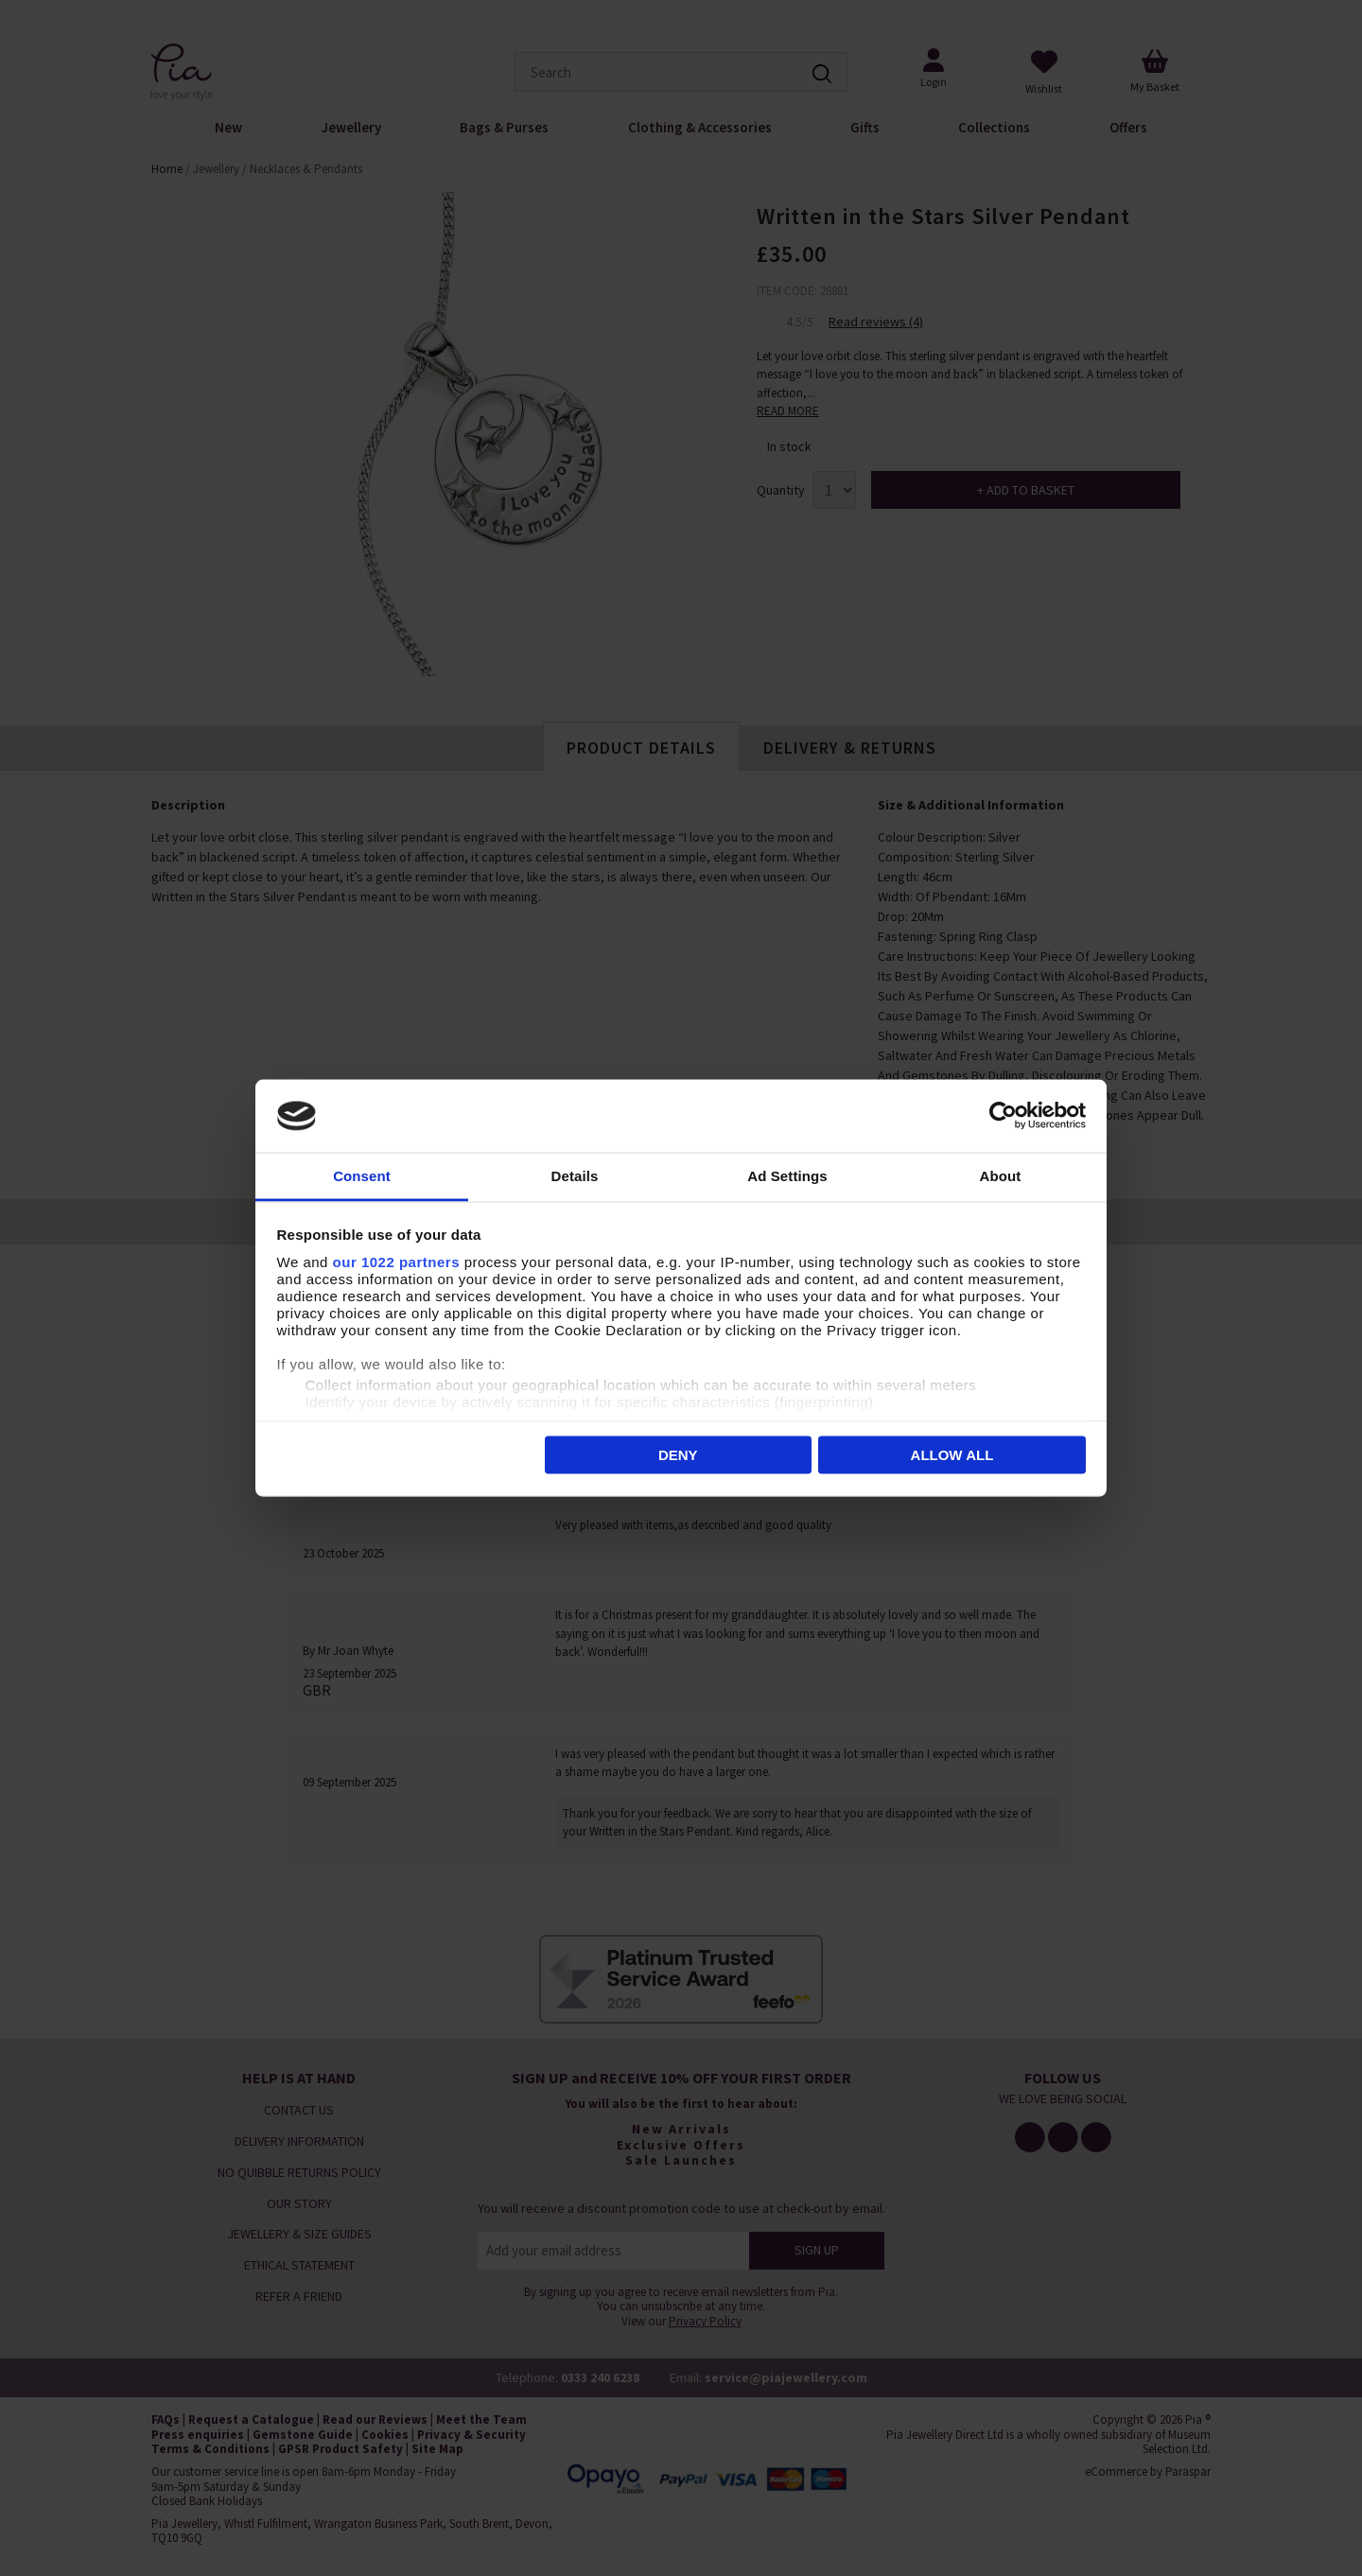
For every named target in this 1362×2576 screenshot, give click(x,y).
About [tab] (1001, 1175)
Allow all (952, 1455)
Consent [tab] (362, 1175)
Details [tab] (575, 1175)
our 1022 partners (396, 1261)
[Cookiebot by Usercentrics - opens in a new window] (1003, 1116)
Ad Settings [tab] (787, 1175)
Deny (678, 1455)
